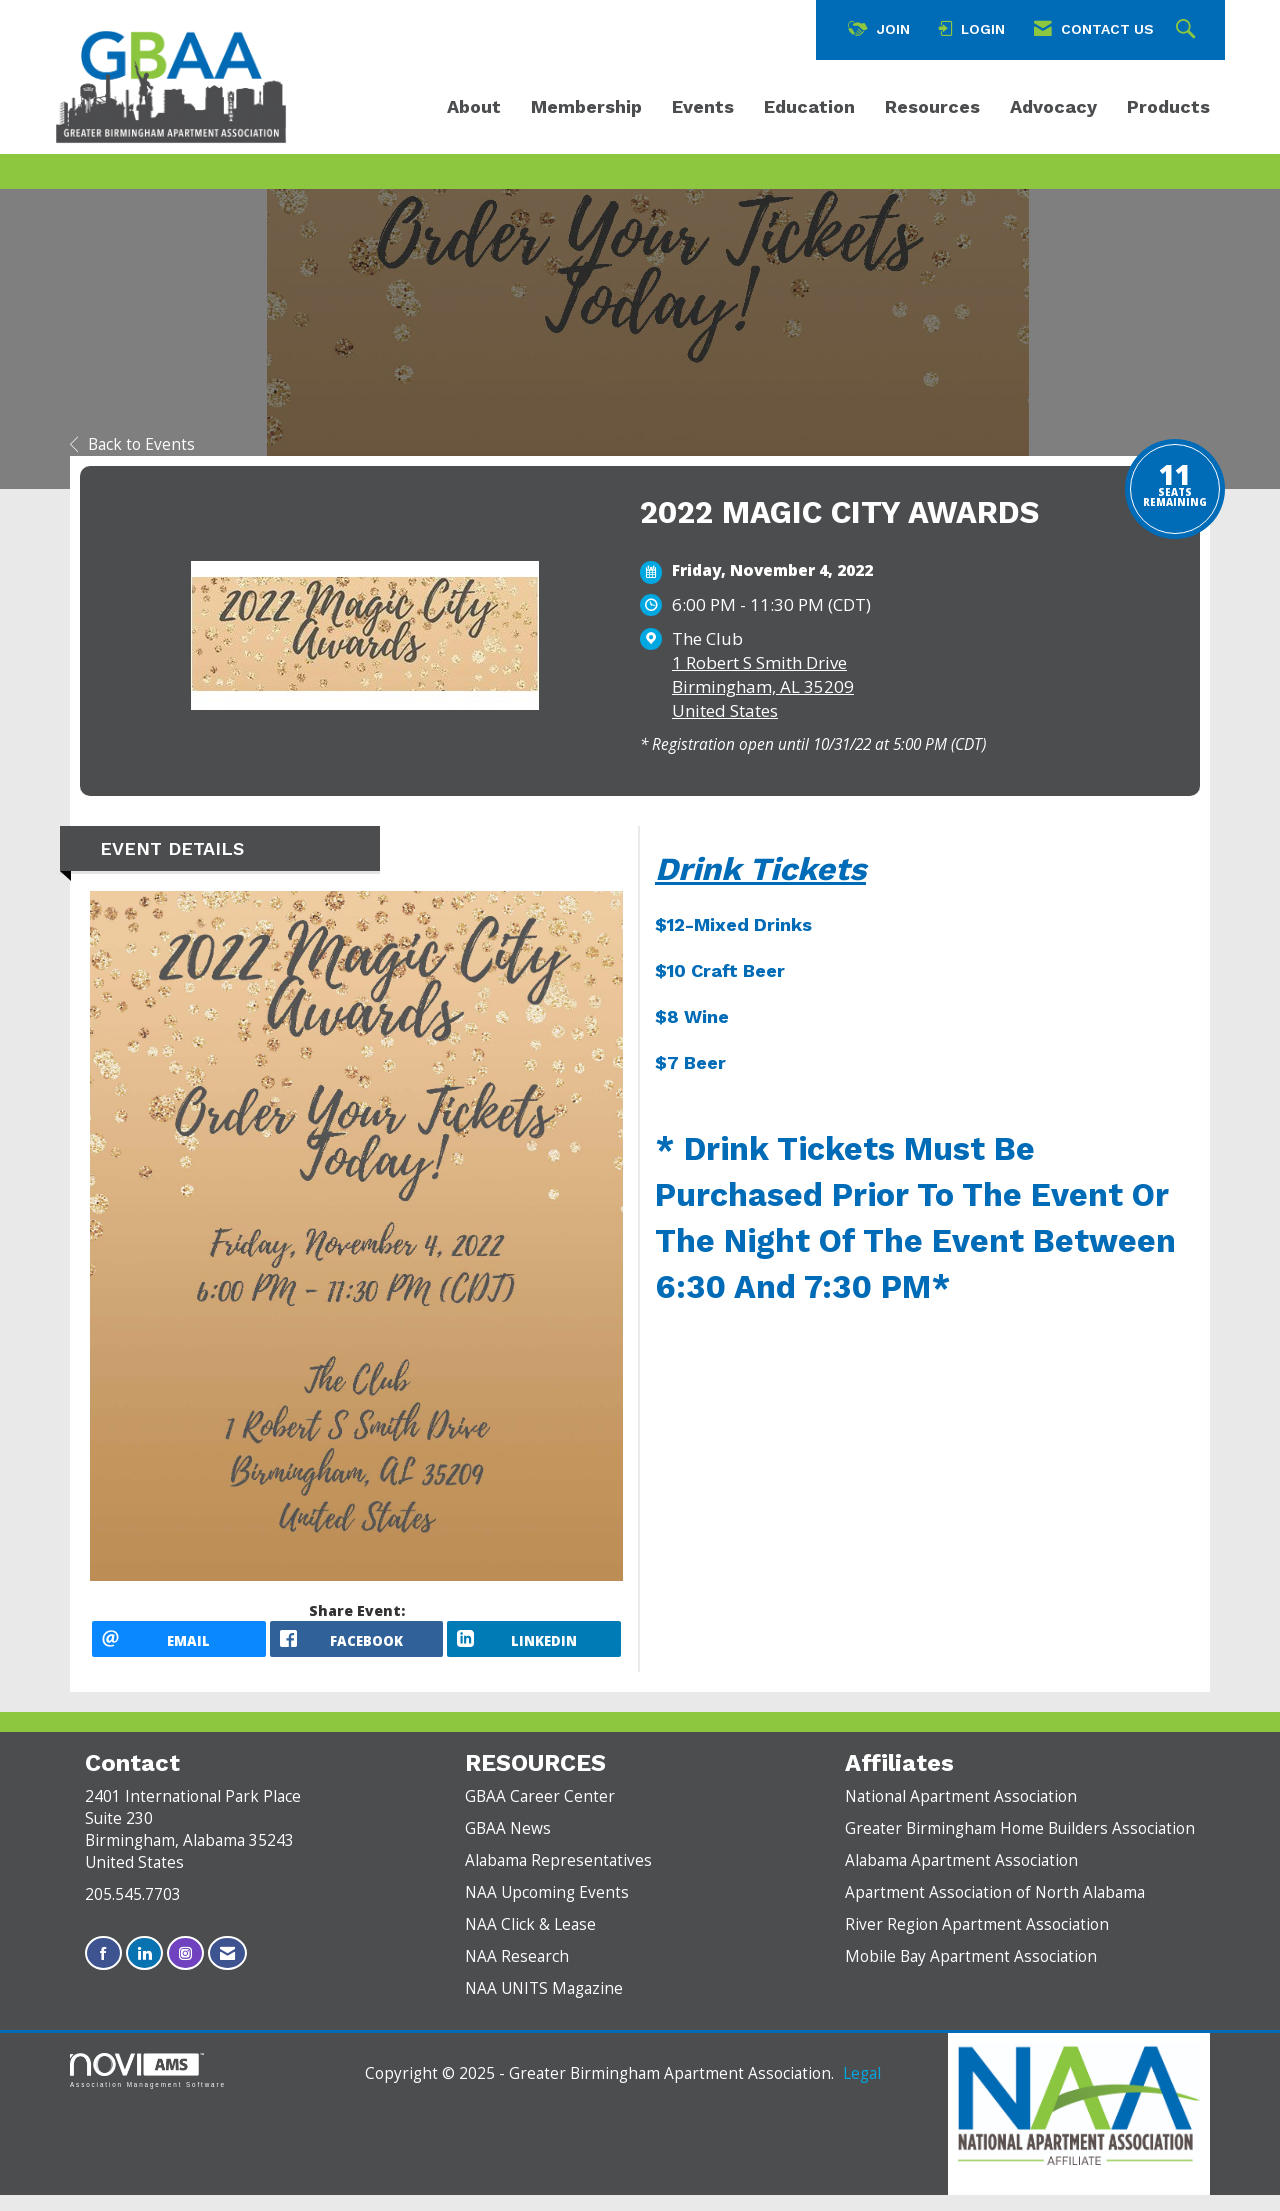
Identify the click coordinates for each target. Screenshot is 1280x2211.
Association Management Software (148, 2086)
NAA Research (517, 1972)
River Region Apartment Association (977, 1940)
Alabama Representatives (558, 1876)
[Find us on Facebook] (103, 1969)
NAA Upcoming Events (547, 1908)
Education (809, 106)
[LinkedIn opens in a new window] (534, 1647)
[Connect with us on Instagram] (185, 1969)
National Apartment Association (961, 1812)
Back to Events (132, 444)
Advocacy (1053, 106)
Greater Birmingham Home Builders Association (1020, 1844)
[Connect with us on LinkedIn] (144, 1969)
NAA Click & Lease (530, 1940)
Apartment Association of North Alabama (995, 1908)
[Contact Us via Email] (227, 1969)
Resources (932, 106)
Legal (862, 2089)
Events (703, 106)
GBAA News (508, 1844)
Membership (586, 106)
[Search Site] (1188, 30)
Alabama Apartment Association (961, 1876)
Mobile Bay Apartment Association (971, 1972)
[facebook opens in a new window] (357, 1647)
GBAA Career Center (540, 1812)
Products (1168, 106)
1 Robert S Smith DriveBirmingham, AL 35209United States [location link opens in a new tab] (763, 686)
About (474, 106)
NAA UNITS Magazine (544, 2004)
